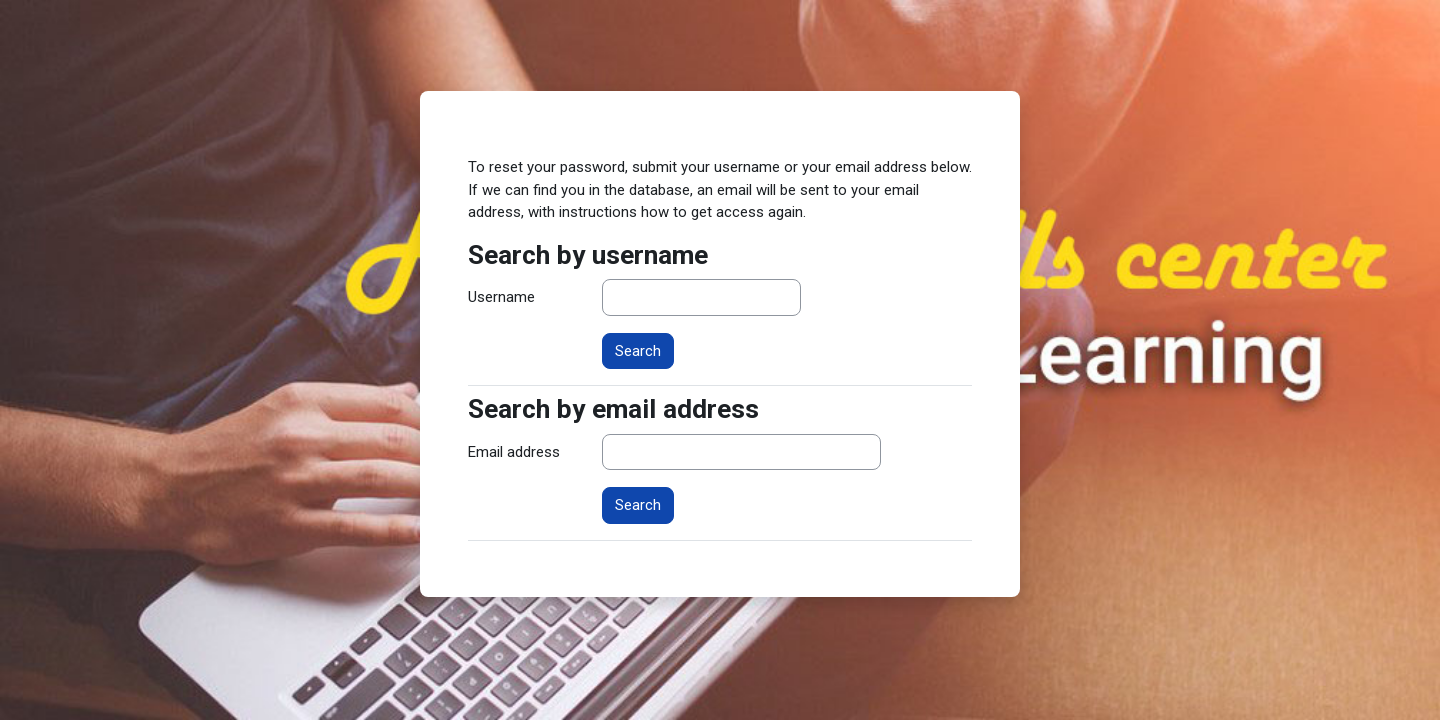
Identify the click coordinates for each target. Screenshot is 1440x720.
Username (501, 297)
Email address (514, 452)
